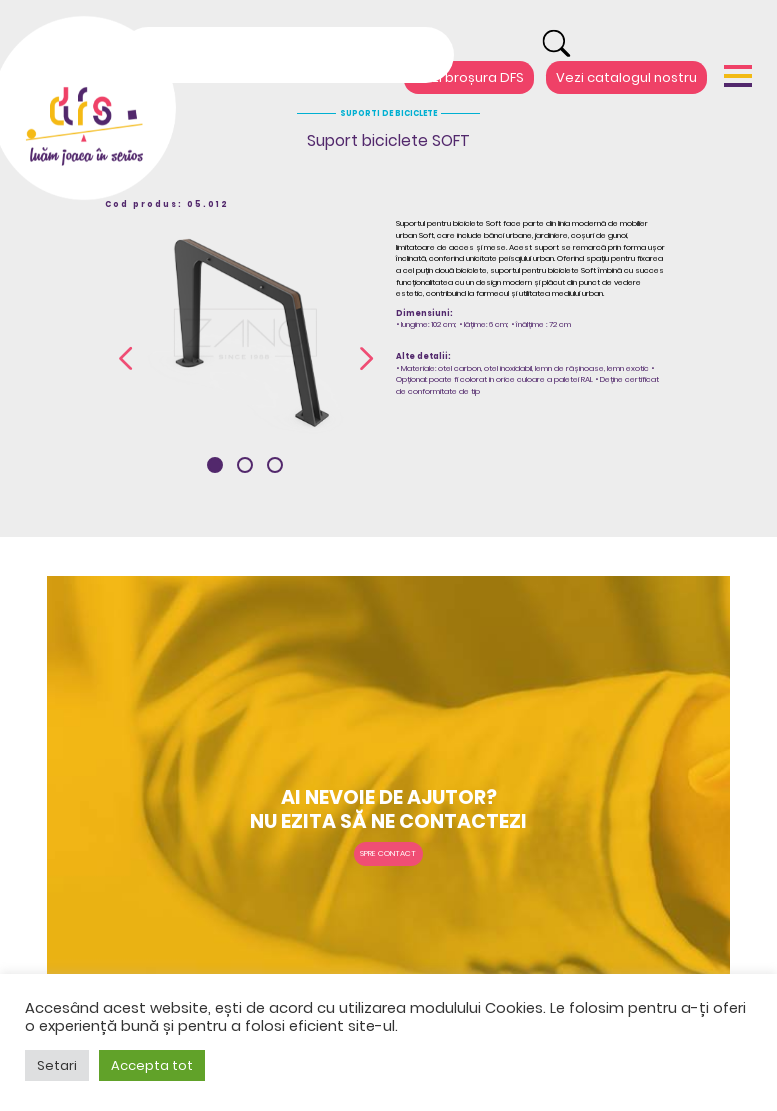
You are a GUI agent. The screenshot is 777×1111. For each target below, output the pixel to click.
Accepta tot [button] (152, 1065)
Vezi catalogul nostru (626, 77)
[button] (215, 465)
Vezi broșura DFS (469, 77)
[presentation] (125, 359)
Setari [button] (57, 1065)
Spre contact (388, 853)
